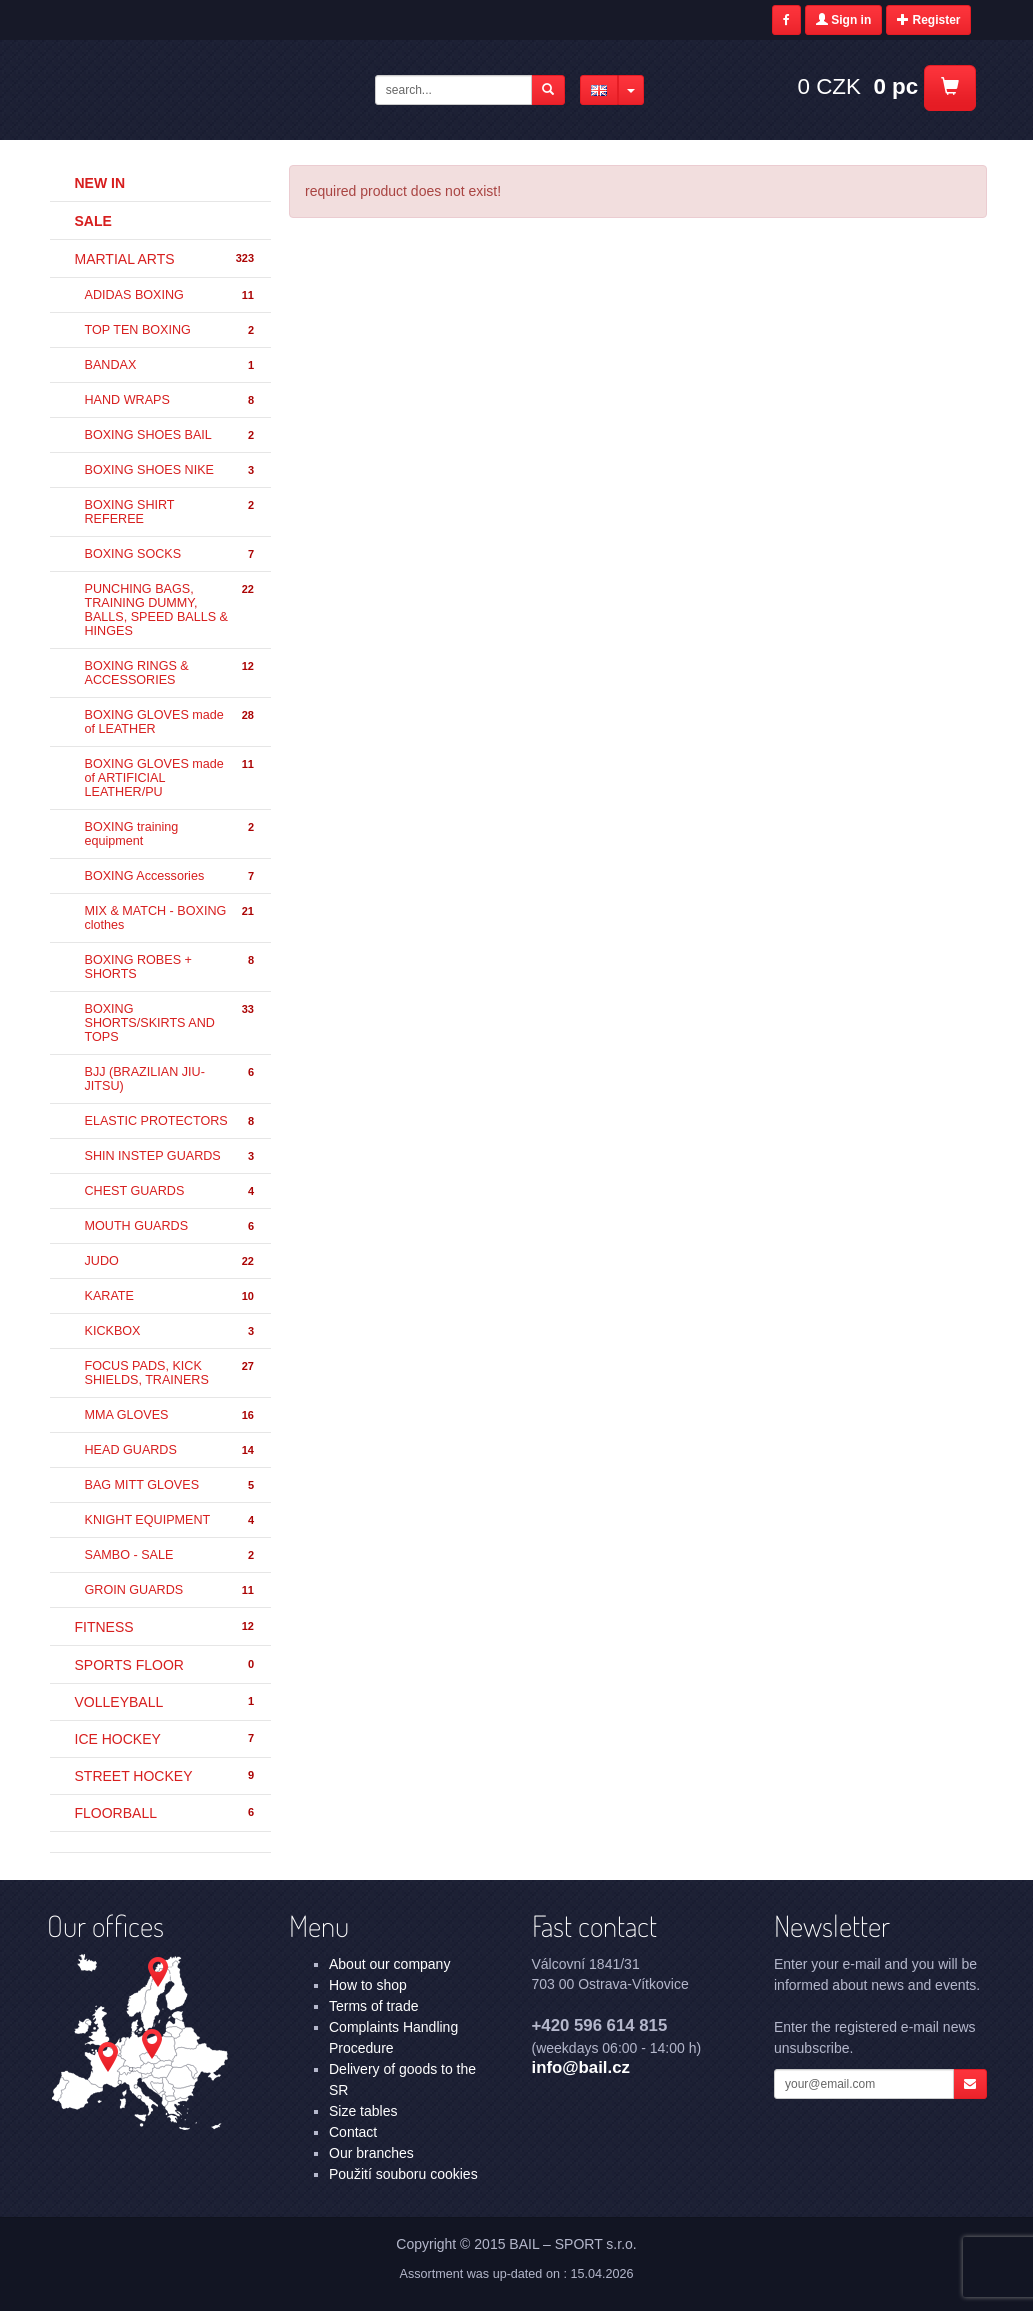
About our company (389, 1964)
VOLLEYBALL (166, 1702)
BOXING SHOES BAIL (171, 435)
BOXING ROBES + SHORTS (171, 967)
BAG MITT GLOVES (171, 1485)
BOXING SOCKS (171, 554)
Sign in (843, 20)
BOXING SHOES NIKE (171, 470)
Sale (93, 221)
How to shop (368, 1985)
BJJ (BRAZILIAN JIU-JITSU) (171, 1079)
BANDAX (171, 365)
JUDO (171, 1261)
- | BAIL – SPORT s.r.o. (208, 87)
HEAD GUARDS (171, 1450)
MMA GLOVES (171, 1415)
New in (100, 183)
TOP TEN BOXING (171, 330)
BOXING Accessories (171, 876)
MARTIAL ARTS (166, 259)
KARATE (171, 1296)
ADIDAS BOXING (171, 295)
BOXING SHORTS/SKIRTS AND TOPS (171, 1023)
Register (928, 20)
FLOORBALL (166, 1813)
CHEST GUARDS (171, 1191)
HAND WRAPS (171, 400)
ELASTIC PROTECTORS (171, 1121)
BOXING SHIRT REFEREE (171, 512)
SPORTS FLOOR (166, 1665)
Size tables (363, 2111)
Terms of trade (373, 2006)
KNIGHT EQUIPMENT (171, 1520)
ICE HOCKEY (166, 1739)
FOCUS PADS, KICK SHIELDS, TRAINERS (171, 1373)
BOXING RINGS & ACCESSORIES (171, 673)
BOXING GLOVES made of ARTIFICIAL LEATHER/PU (171, 778)
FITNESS (166, 1627)
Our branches (371, 2153)
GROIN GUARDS (171, 1590)
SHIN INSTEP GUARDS (171, 1156)
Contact (353, 2132)
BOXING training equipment (171, 834)
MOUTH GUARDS (171, 1226)
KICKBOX (171, 1331)
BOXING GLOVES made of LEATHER (171, 722)
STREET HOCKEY (166, 1776)
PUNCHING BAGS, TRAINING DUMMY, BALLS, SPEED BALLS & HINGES (171, 610)
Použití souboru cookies (403, 2174)
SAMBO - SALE (171, 1555)
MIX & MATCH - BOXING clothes (171, 918)
